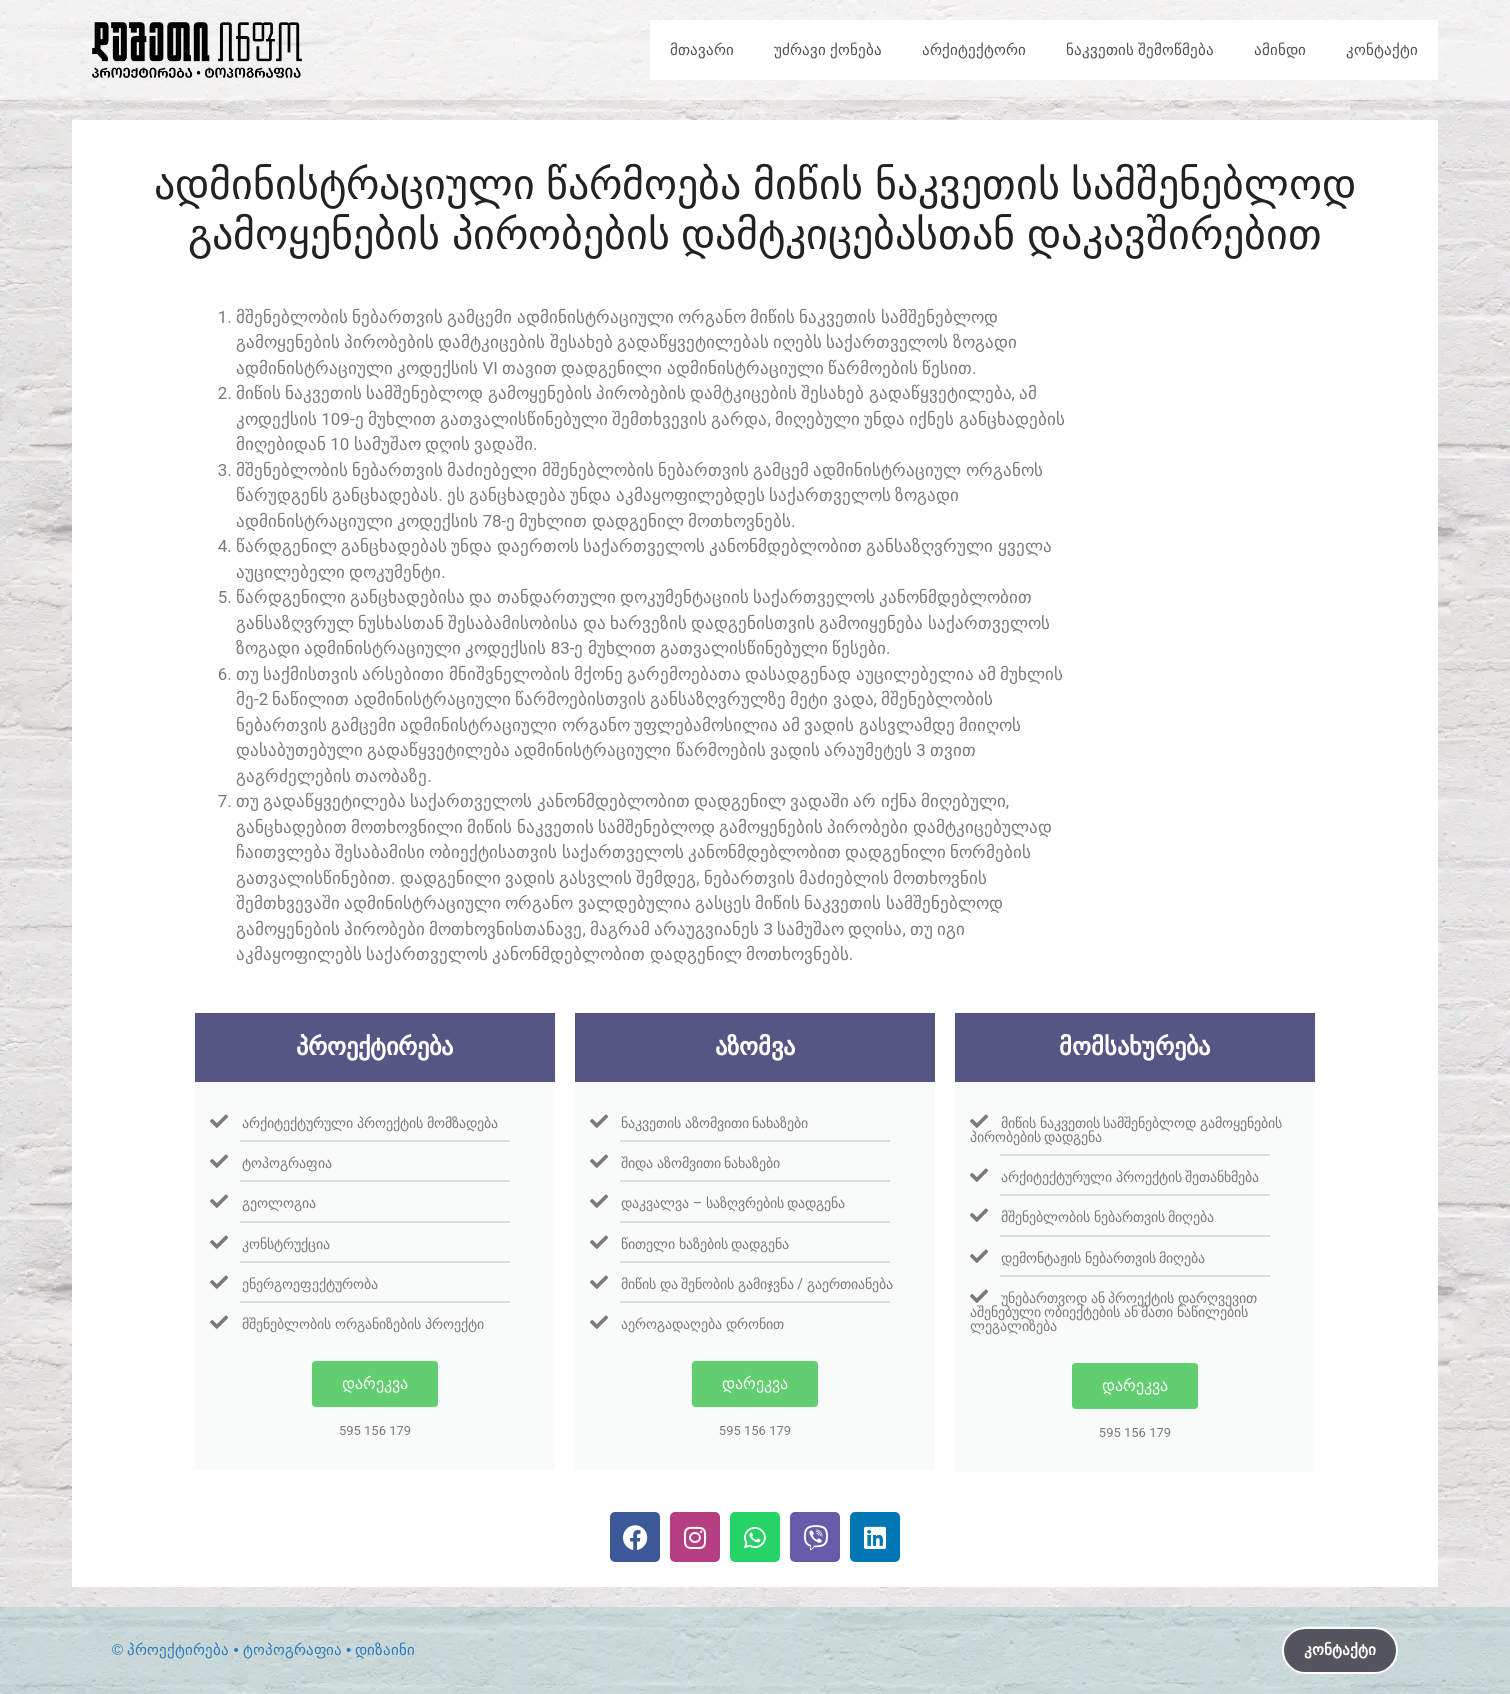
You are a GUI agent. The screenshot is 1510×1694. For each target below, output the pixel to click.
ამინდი (1280, 49)
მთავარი (702, 49)
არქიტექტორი (974, 49)
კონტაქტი (1382, 49)
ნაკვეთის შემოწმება (1140, 49)
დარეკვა (375, 1383)
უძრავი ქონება (828, 49)
